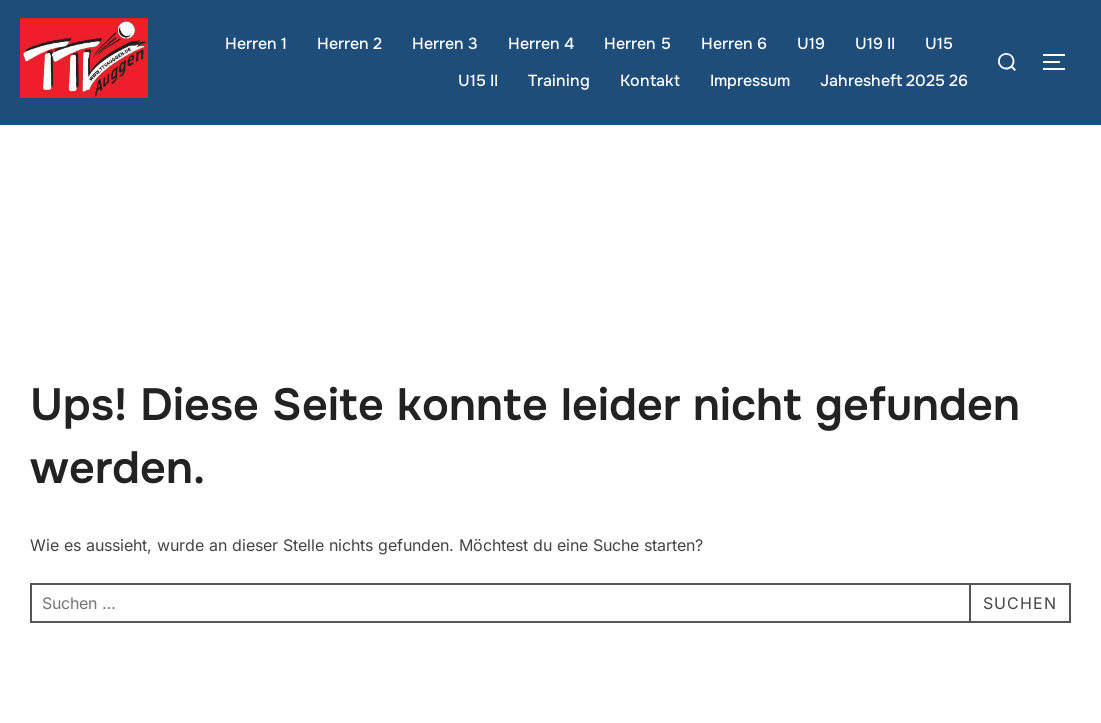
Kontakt (650, 80)
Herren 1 (256, 43)
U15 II (478, 80)
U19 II (875, 43)
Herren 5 (637, 43)
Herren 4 (541, 43)
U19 (811, 43)
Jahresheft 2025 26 (894, 80)
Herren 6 (734, 43)
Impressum (750, 80)
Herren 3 (445, 43)
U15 (939, 43)
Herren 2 (349, 43)
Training (559, 80)
